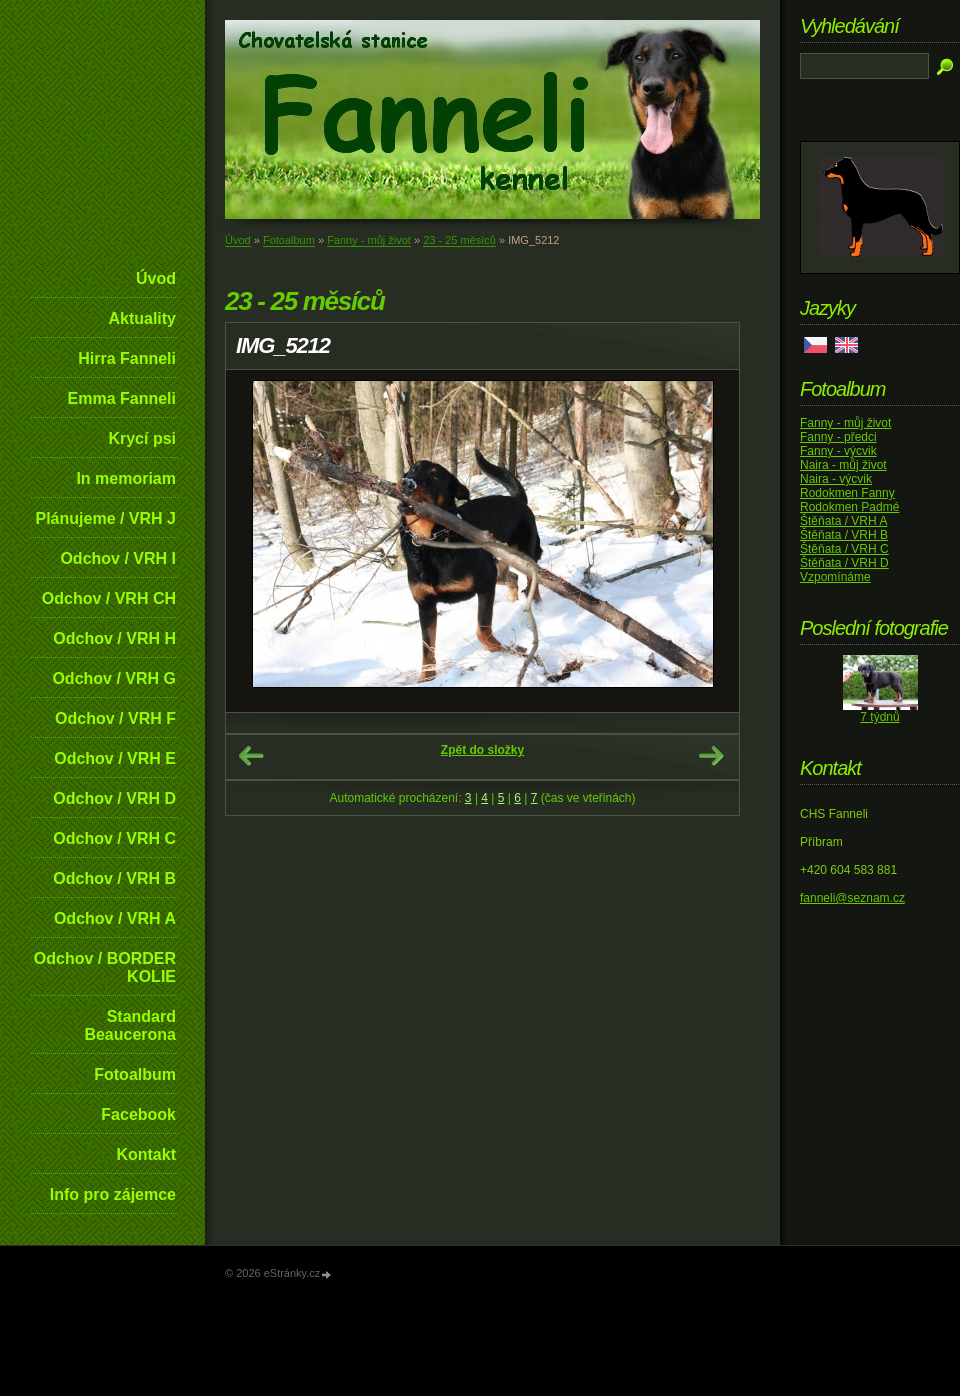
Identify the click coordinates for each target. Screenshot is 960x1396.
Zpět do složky (482, 750)
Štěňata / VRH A (843, 521)
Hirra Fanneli (127, 358)
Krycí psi (142, 438)
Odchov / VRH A (115, 918)
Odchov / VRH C (114, 838)
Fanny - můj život (369, 240)
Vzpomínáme (835, 577)
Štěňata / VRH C (844, 549)
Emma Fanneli (122, 398)
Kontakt (146, 1154)
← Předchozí (251, 756)
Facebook (138, 1114)
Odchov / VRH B (114, 878)
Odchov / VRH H (114, 638)
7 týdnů (879, 717)
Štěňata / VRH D (844, 563)
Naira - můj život (843, 465)
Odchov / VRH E (115, 758)
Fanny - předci (838, 437)
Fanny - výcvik (838, 451)
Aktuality (142, 318)
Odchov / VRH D (114, 798)
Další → (711, 756)
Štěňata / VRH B (844, 535)
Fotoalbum (135, 1074)
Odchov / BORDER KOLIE (105, 967)
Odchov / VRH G (114, 678)
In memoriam (126, 478)
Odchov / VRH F (115, 718)
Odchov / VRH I (118, 558)
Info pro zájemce (113, 1194)
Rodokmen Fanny (847, 493)
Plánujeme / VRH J (106, 518)
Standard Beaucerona (130, 1025)
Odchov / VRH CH (109, 598)
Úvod (156, 278)
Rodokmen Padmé (849, 507)
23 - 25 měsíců (459, 240)
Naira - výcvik (836, 479)
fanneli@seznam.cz (852, 898)
